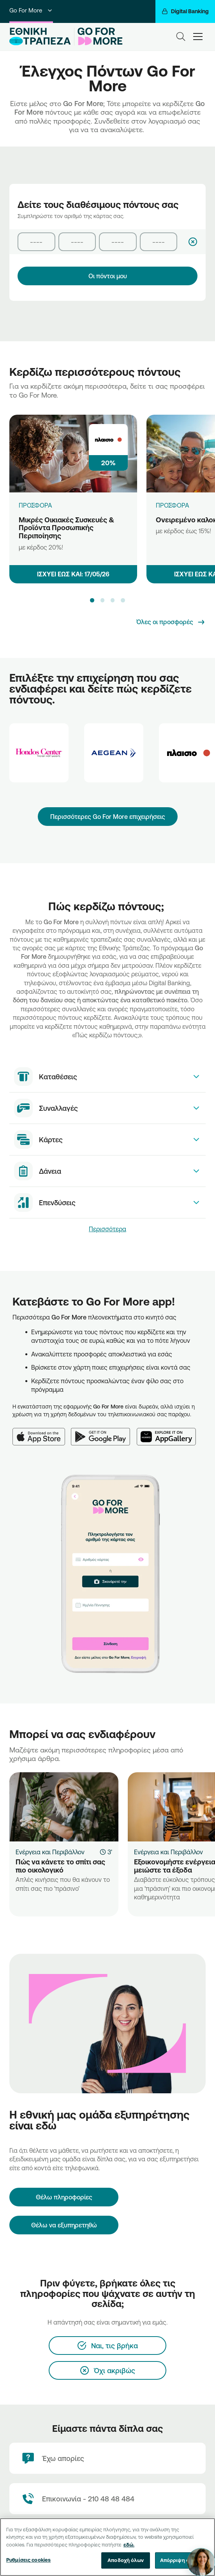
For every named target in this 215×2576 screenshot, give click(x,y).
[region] (107, 2547)
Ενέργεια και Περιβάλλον (50, 1851)
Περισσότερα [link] (107, 1228)
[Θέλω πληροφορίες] (63, 2197)
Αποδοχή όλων (126, 2560)
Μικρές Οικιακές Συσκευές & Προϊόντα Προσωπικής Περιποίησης (66, 527)
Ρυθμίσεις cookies (28, 2559)
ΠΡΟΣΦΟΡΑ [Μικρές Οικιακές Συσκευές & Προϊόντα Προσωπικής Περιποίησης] (35, 505)
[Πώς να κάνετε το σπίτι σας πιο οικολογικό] (63, 1806)
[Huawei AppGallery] (170, 1432)
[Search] (180, 36)
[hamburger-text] (198, 36)
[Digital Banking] (185, 11)
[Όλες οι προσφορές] (171, 622)
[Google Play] (104, 1432)
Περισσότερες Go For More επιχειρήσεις (107, 816)
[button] (92, 600)
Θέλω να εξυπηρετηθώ (64, 2225)
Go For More (31, 10)
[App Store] (41, 1432)
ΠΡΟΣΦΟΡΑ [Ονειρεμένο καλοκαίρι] (172, 505)
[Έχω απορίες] (107, 2458)
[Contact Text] (107, 2498)
